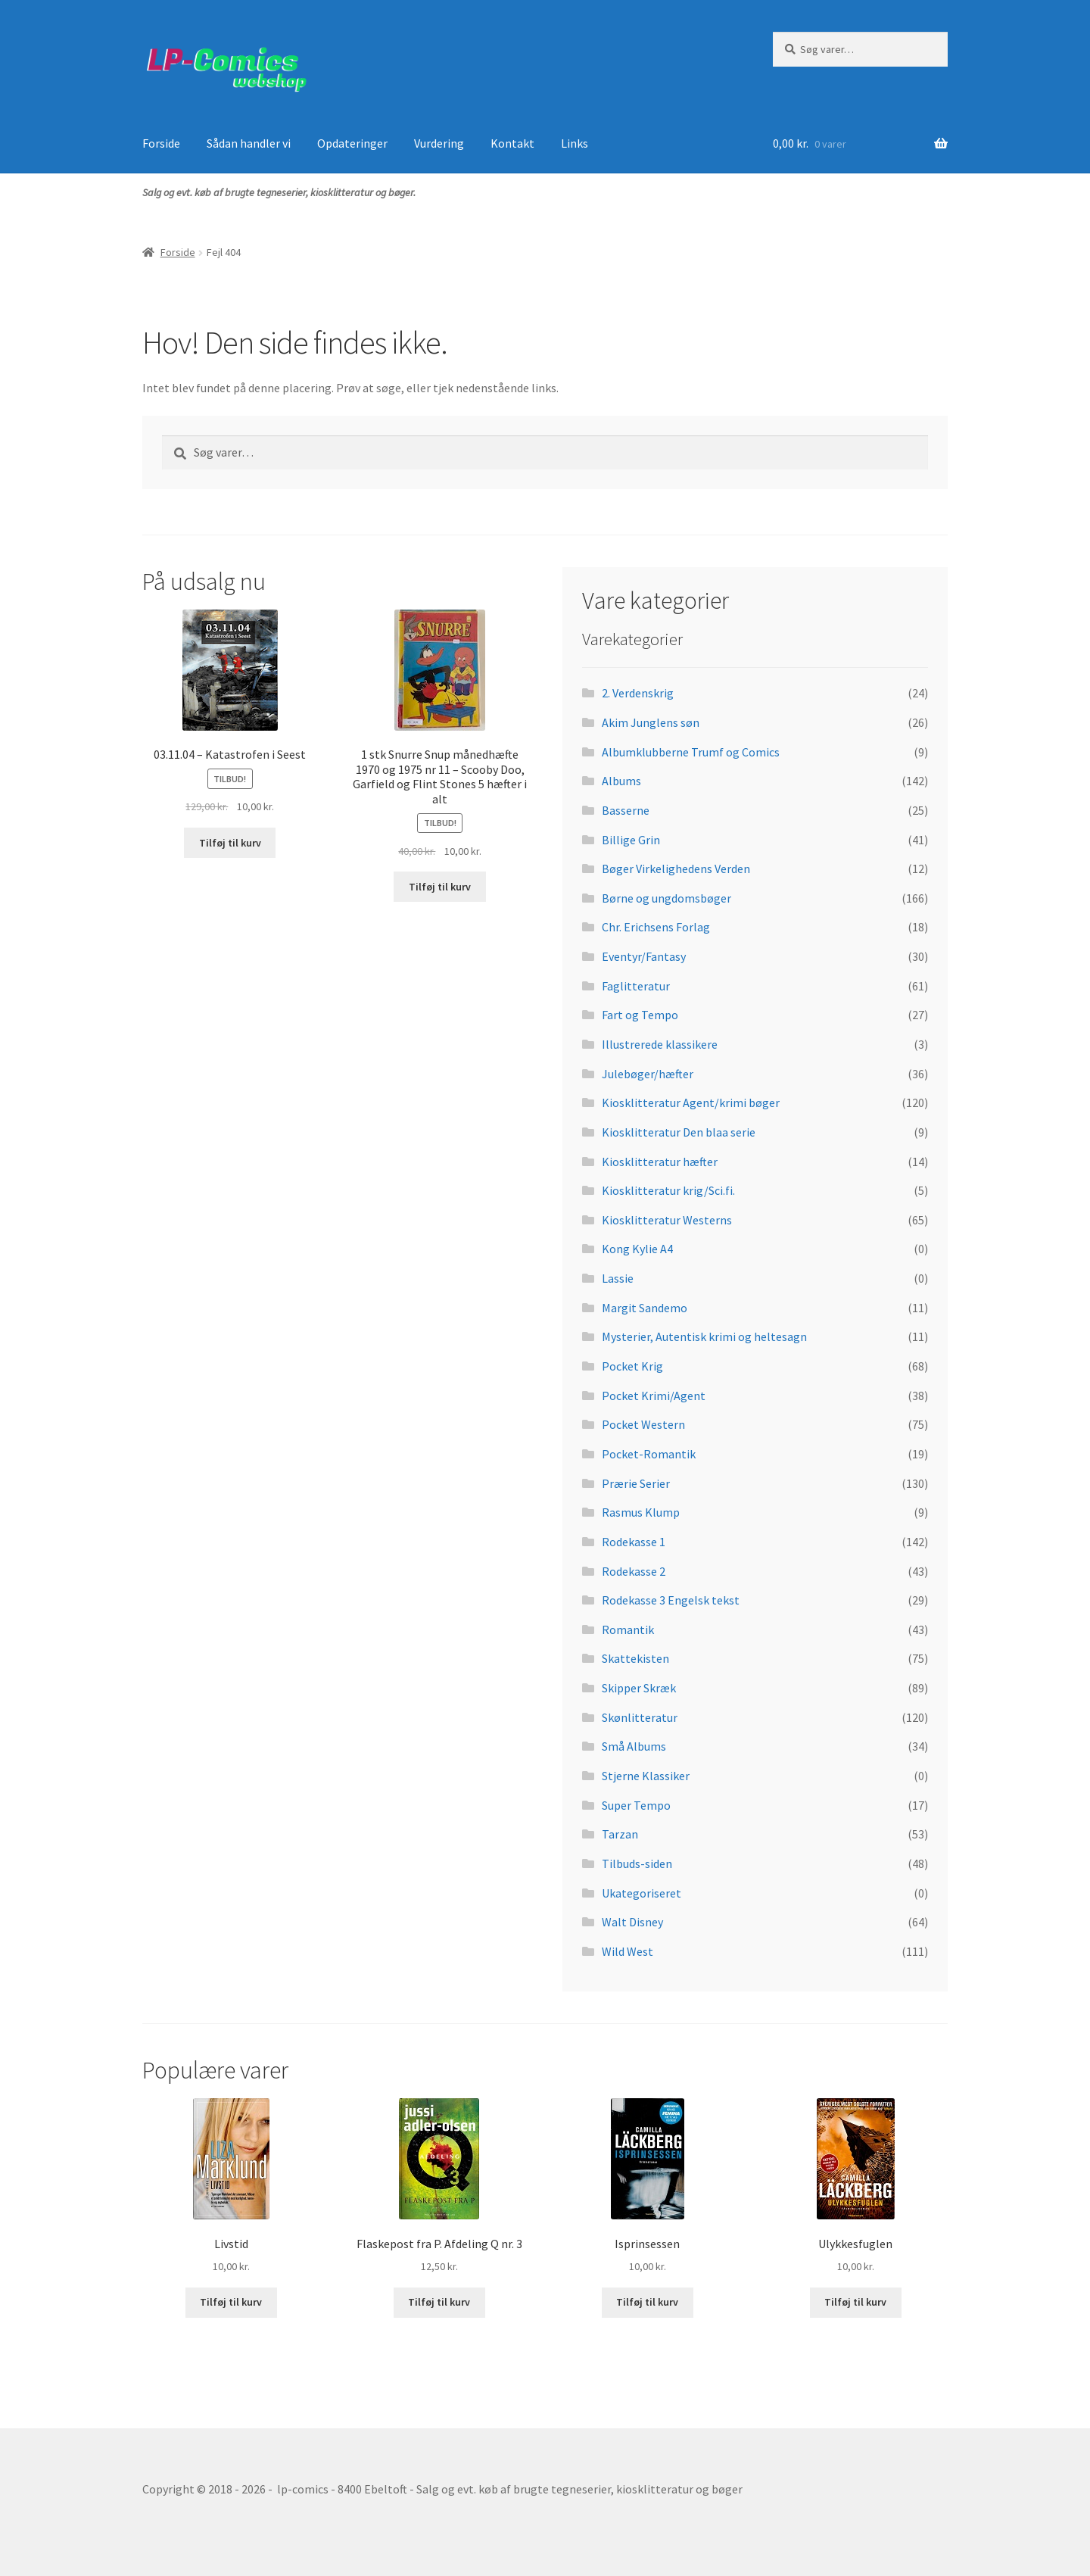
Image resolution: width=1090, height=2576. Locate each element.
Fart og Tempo (640, 1014)
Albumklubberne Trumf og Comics (691, 751)
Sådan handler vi (249, 143)
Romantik (628, 1629)
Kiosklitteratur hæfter (660, 1161)
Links (574, 143)
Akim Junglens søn (650, 722)
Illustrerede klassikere (660, 1044)
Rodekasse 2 (633, 1571)
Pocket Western (643, 1424)
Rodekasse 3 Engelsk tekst (671, 1600)
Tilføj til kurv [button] (230, 843)
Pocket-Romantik (649, 1453)
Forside (161, 143)
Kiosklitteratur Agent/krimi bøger (691, 1102)
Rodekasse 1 (633, 1541)
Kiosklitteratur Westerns (667, 1219)
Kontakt (512, 143)
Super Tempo (636, 1805)
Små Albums (634, 1746)
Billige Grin (631, 839)
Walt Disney (632, 1921)
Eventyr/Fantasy (644, 956)
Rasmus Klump (641, 1512)
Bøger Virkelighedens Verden (676, 868)
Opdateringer (352, 143)
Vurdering (439, 143)
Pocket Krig (632, 1366)
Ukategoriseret (641, 1893)
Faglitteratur (636, 985)
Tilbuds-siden (637, 1863)
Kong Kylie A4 (637, 1248)
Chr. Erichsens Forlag (656, 926)
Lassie (618, 1278)
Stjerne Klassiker (646, 1775)
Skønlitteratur (639, 1717)
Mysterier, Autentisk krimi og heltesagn (704, 1336)
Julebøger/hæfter (647, 1073)
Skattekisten (635, 1658)
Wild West (627, 1951)
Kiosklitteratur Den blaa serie (678, 1132)
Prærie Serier (636, 1483)
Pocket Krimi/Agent (653, 1395)
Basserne (625, 810)
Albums (621, 780)
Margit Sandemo (644, 1307)
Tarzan (620, 1834)
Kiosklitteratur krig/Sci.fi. (668, 1190)
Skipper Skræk (639, 1687)
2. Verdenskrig (638, 692)
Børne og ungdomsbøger (666, 898)
